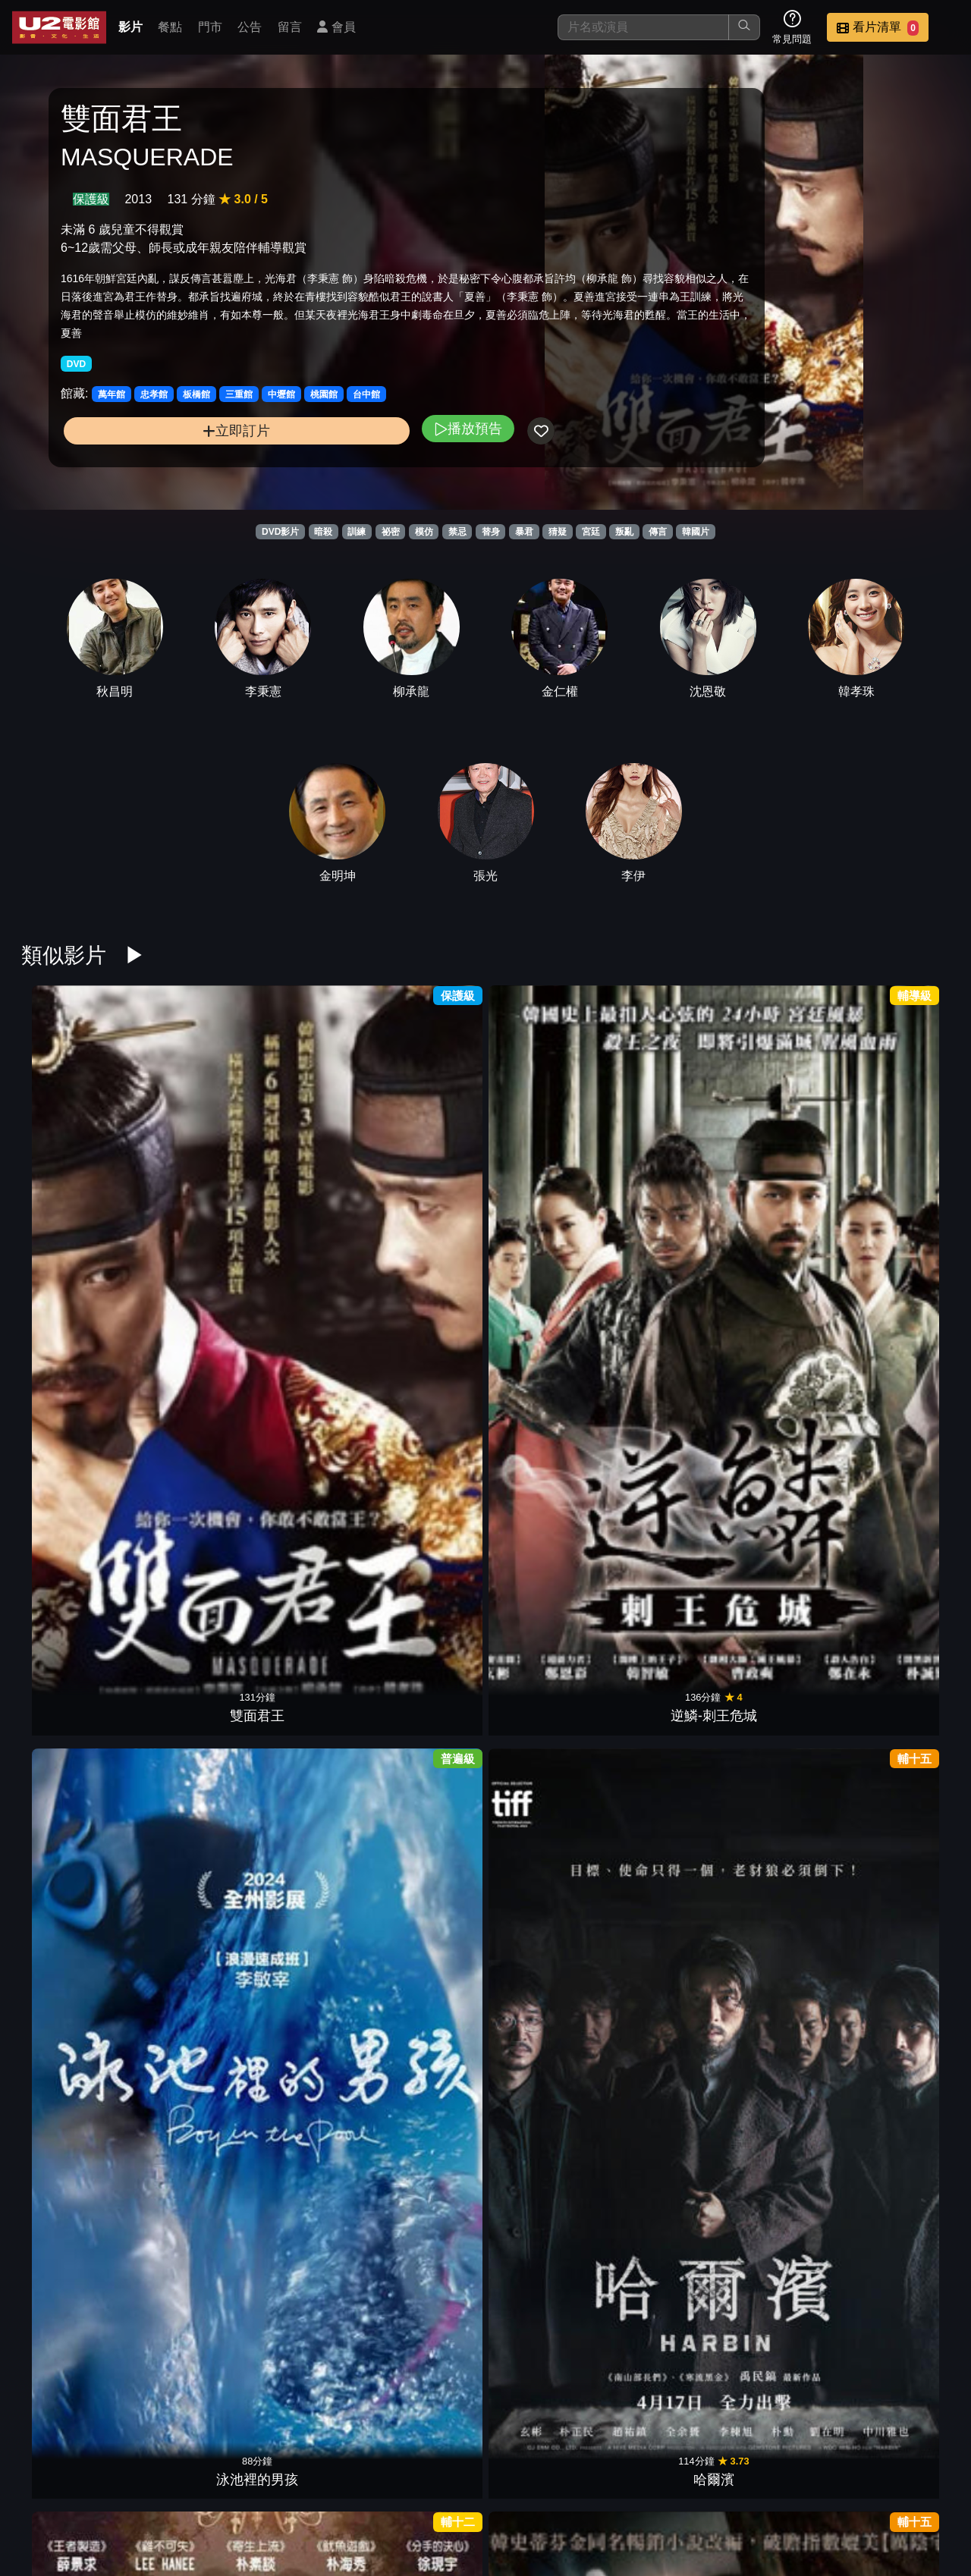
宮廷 (591, 531)
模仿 (424, 531)
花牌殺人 (899, 1766)
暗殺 (323, 531)
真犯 (899, 1147)
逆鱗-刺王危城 (189, 1147)
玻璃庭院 (544, 2179)
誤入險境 (189, 1973)
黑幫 (781, 1766)
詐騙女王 (781, 1354)
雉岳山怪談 (71, 1560)
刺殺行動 (663, 1973)
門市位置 (549, 2486)
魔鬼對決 (71, 1766)
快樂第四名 (308, 1354)
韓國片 (695, 531)
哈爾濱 (426, 1147)
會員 (336, 26)
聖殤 (308, 1766)
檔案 (663, 1766)
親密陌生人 (190, 2179)
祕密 (391, 531)
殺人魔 (781, 1973)
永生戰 (544, 1560)
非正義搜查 (781, 2179)
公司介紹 (846, 2486)
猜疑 (557, 531)
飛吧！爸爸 (71, 1973)
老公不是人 (781, 1560)
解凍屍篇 (189, 1354)
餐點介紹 (475, 2486)
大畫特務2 (426, 1354)
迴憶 (781, 1147)
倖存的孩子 (71, 2179)
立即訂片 (167, 465)
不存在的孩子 (308, 1560)
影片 (130, 26)
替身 (491, 531)
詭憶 (189, 1766)
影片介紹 (400, 2486)
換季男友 (308, 2179)
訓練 (356, 531)
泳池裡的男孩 (308, 1147)
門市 (210, 26)
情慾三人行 (545, 1973)
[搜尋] (643, 27)
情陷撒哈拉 (71, 1354)
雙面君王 (71, 1147)
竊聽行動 (663, 1560)
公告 (249, 26)
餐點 (170, 26)
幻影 (544, 1147)
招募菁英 (772, 2486)
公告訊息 (623, 2486)
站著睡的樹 (426, 1973)
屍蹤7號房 (663, 2179)
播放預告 (328, 462)
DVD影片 (280, 531)
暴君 (524, 531)
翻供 (426, 1766)
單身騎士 (899, 2179)
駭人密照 (426, 1560)
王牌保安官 (545, 2385)
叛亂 (624, 531)
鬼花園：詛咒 (545, 1354)
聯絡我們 (698, 2486)
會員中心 (921, 2486)
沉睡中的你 (663, 1354)
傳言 (658, 531)
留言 (290, 26)
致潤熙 (544, 1766)
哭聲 (426, 2385)
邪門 (663, 1147)
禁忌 (457, 531)
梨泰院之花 (900, 1560)
